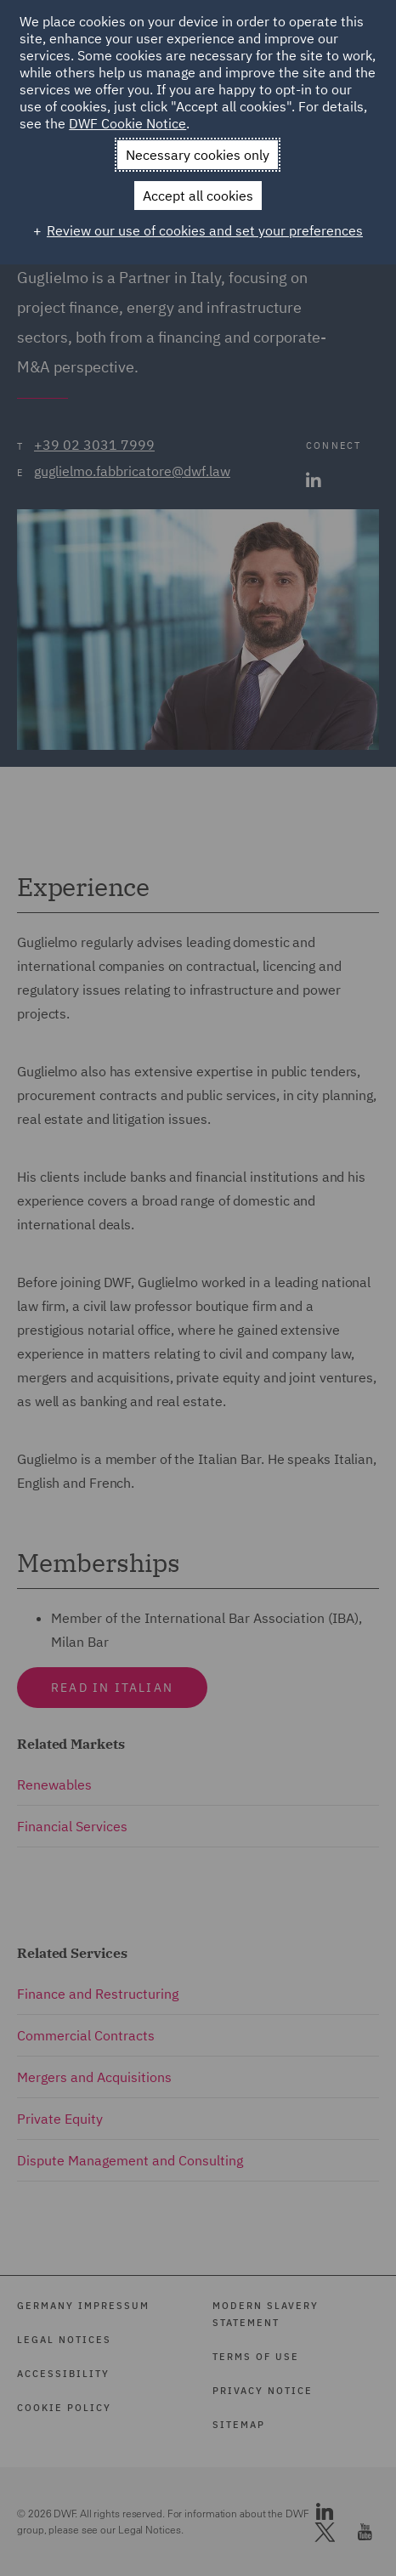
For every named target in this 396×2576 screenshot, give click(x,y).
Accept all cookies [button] (198, 195)
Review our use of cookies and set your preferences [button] (205, 230)
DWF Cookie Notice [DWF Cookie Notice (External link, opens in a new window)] (127, 123)
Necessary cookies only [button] (197, 154)
